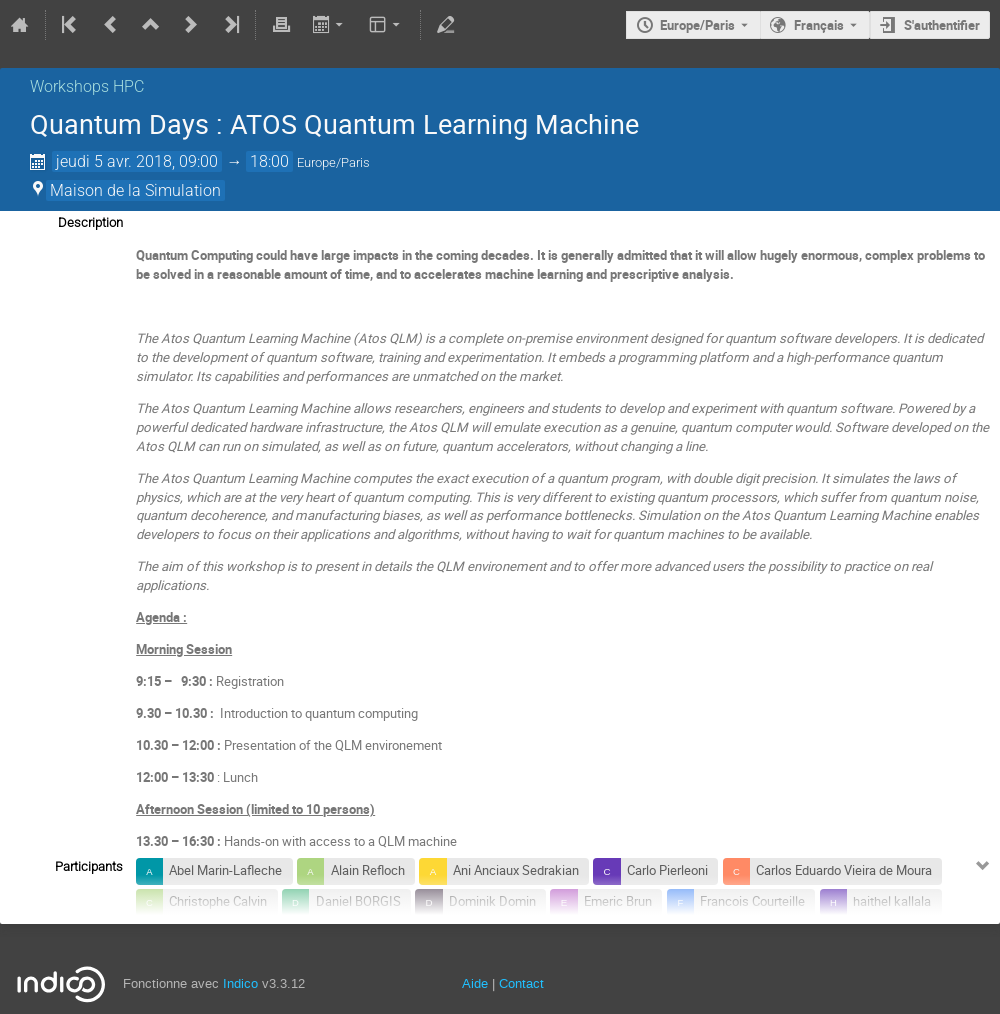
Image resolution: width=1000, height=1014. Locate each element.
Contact (521, 983)
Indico (240, 983)
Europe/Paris (697, 25)
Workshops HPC (87, 86)
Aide (475, 983)
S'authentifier (942, 25)
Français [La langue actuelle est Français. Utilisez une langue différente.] (819, 25)
